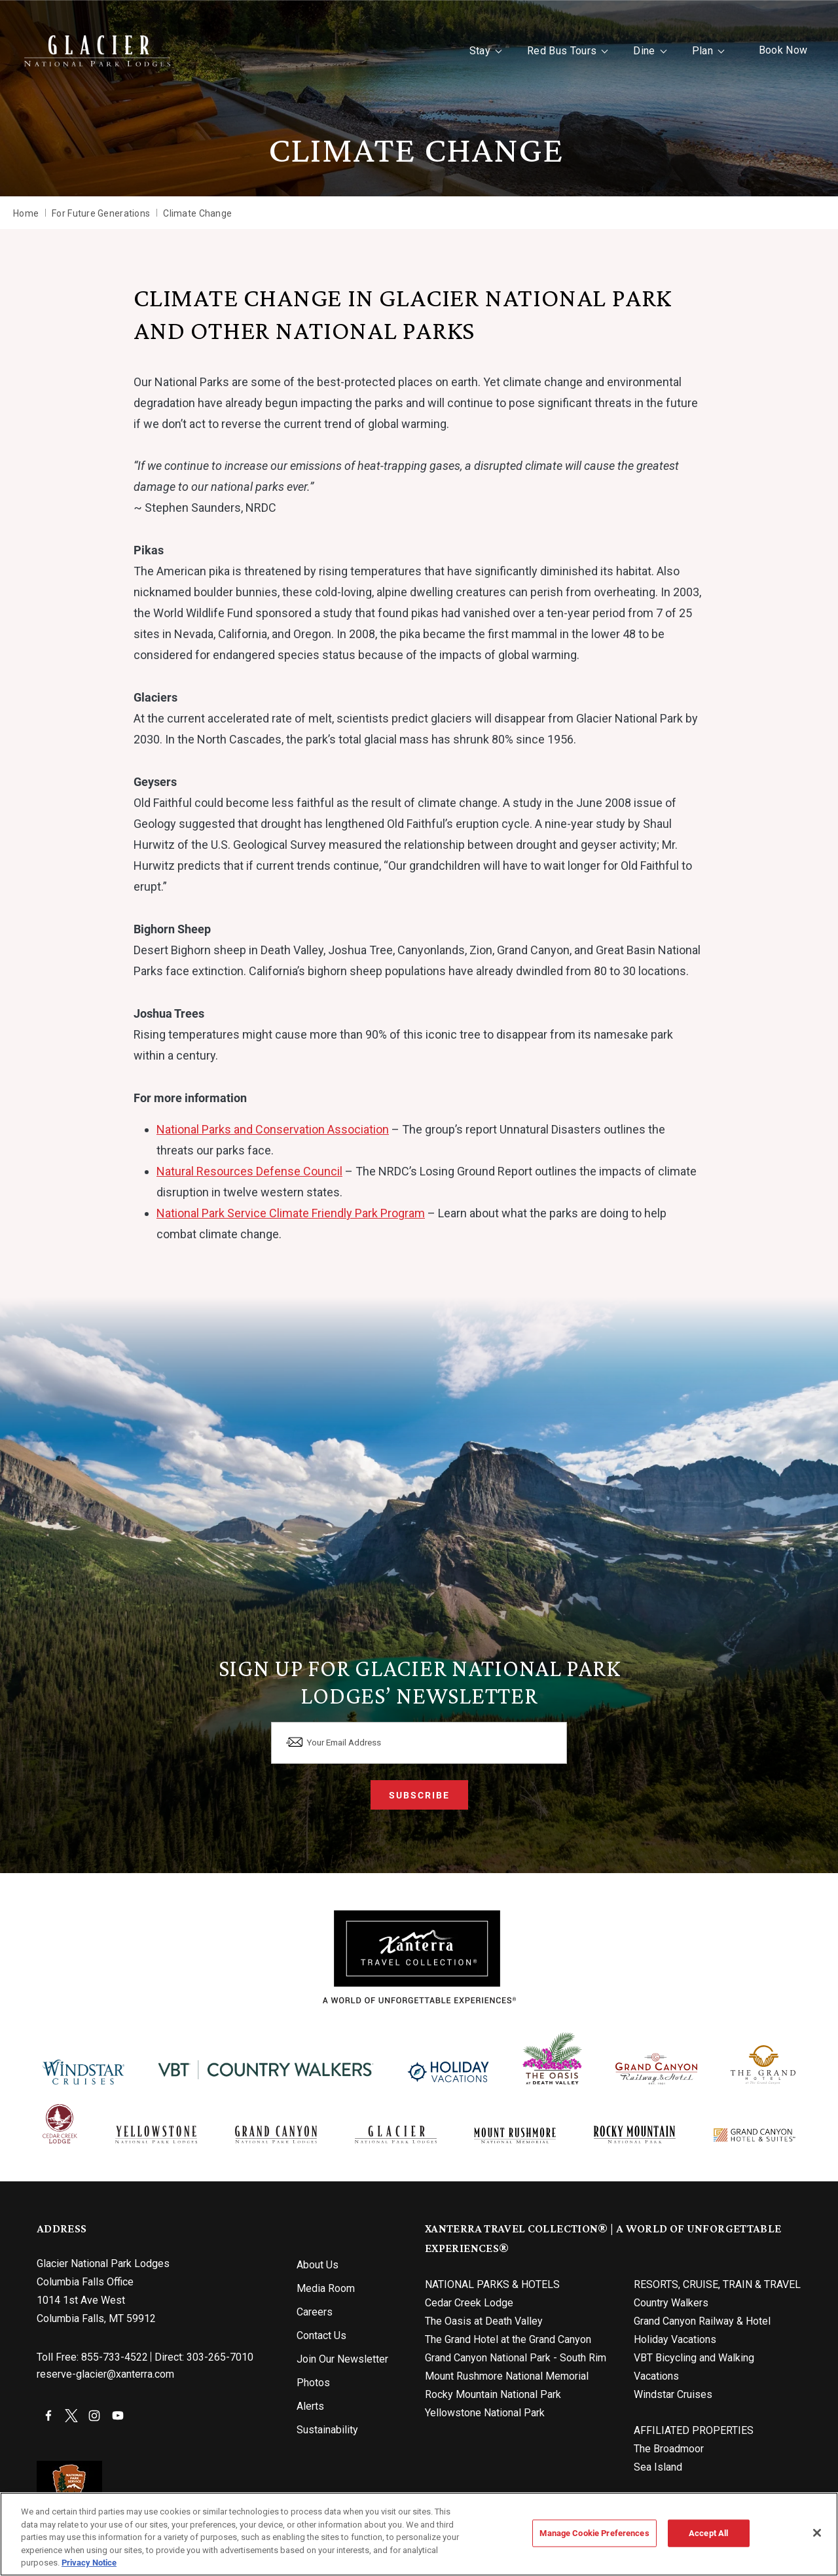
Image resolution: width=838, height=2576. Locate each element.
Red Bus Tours (550, 51)
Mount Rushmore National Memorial (507, 2376)
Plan (690, 51)
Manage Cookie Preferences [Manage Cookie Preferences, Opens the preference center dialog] (594, 2533)
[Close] (817, 2532)
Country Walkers (671, 2303)
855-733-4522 (114, 2357)
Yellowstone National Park (485, 2412)
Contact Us (321, 2335)
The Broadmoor (669, 2448)
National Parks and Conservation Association (272, 1129)
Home (26, 213)
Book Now (770, 50)
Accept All (708, 2533)
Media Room (326, 2288)
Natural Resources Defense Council (249, 1171)
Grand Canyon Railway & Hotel (702, 2321)
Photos (313, 2382)
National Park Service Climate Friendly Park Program (290, 1213)
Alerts (310, 2406)
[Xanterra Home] (110, 51)
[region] (419, 2534)
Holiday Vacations (675, 2339)
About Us (317, 2265)
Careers (315, 2312)
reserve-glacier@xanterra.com (105, 2374)
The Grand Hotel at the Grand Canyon (508, 2339)
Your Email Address (357, 1739)
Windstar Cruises (673, 2394)
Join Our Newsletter (342, 2359)
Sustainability (327, 2430)
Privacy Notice (89, 2562)
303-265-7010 (220, 2357)
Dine (632, 51)
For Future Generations (101, 213)
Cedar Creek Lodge (469, 2303)
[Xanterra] (419, 1956)
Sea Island (658, 2467)
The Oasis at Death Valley (484, 2321)
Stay (467, 51)
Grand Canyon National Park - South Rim (515, 2358)
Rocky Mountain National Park (493, 2394)
